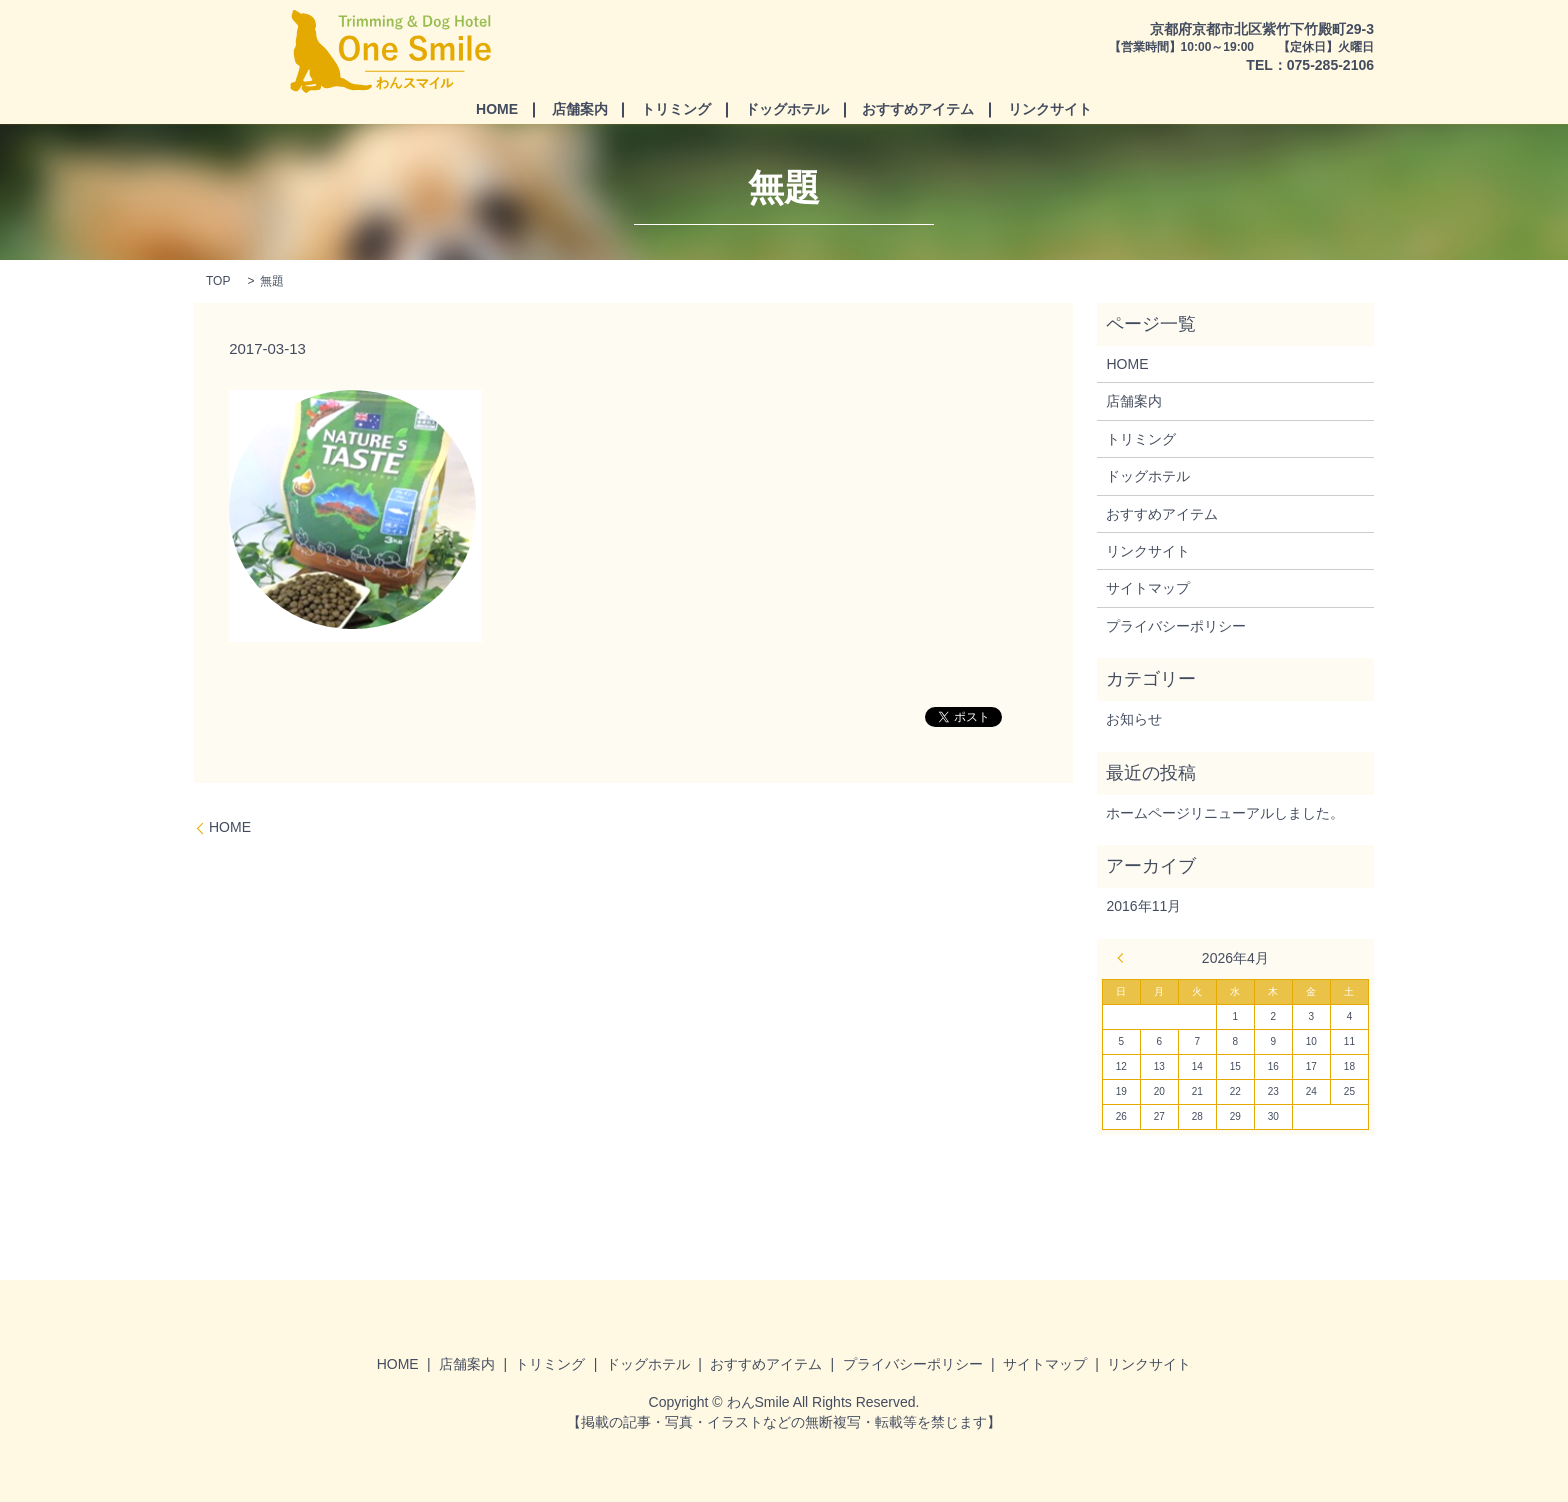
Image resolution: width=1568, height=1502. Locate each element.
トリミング (676, 109)
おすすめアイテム (918, 109)
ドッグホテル (787, 109)
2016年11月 (1143, 906)
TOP (218, 281)
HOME (497, 109)
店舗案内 (580, 109)
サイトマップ (1148, 588)
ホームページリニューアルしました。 (1225, 813)
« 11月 (1126, 958)
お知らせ (1134, 719)
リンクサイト (1050, 109)
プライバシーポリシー (1176, 626)
